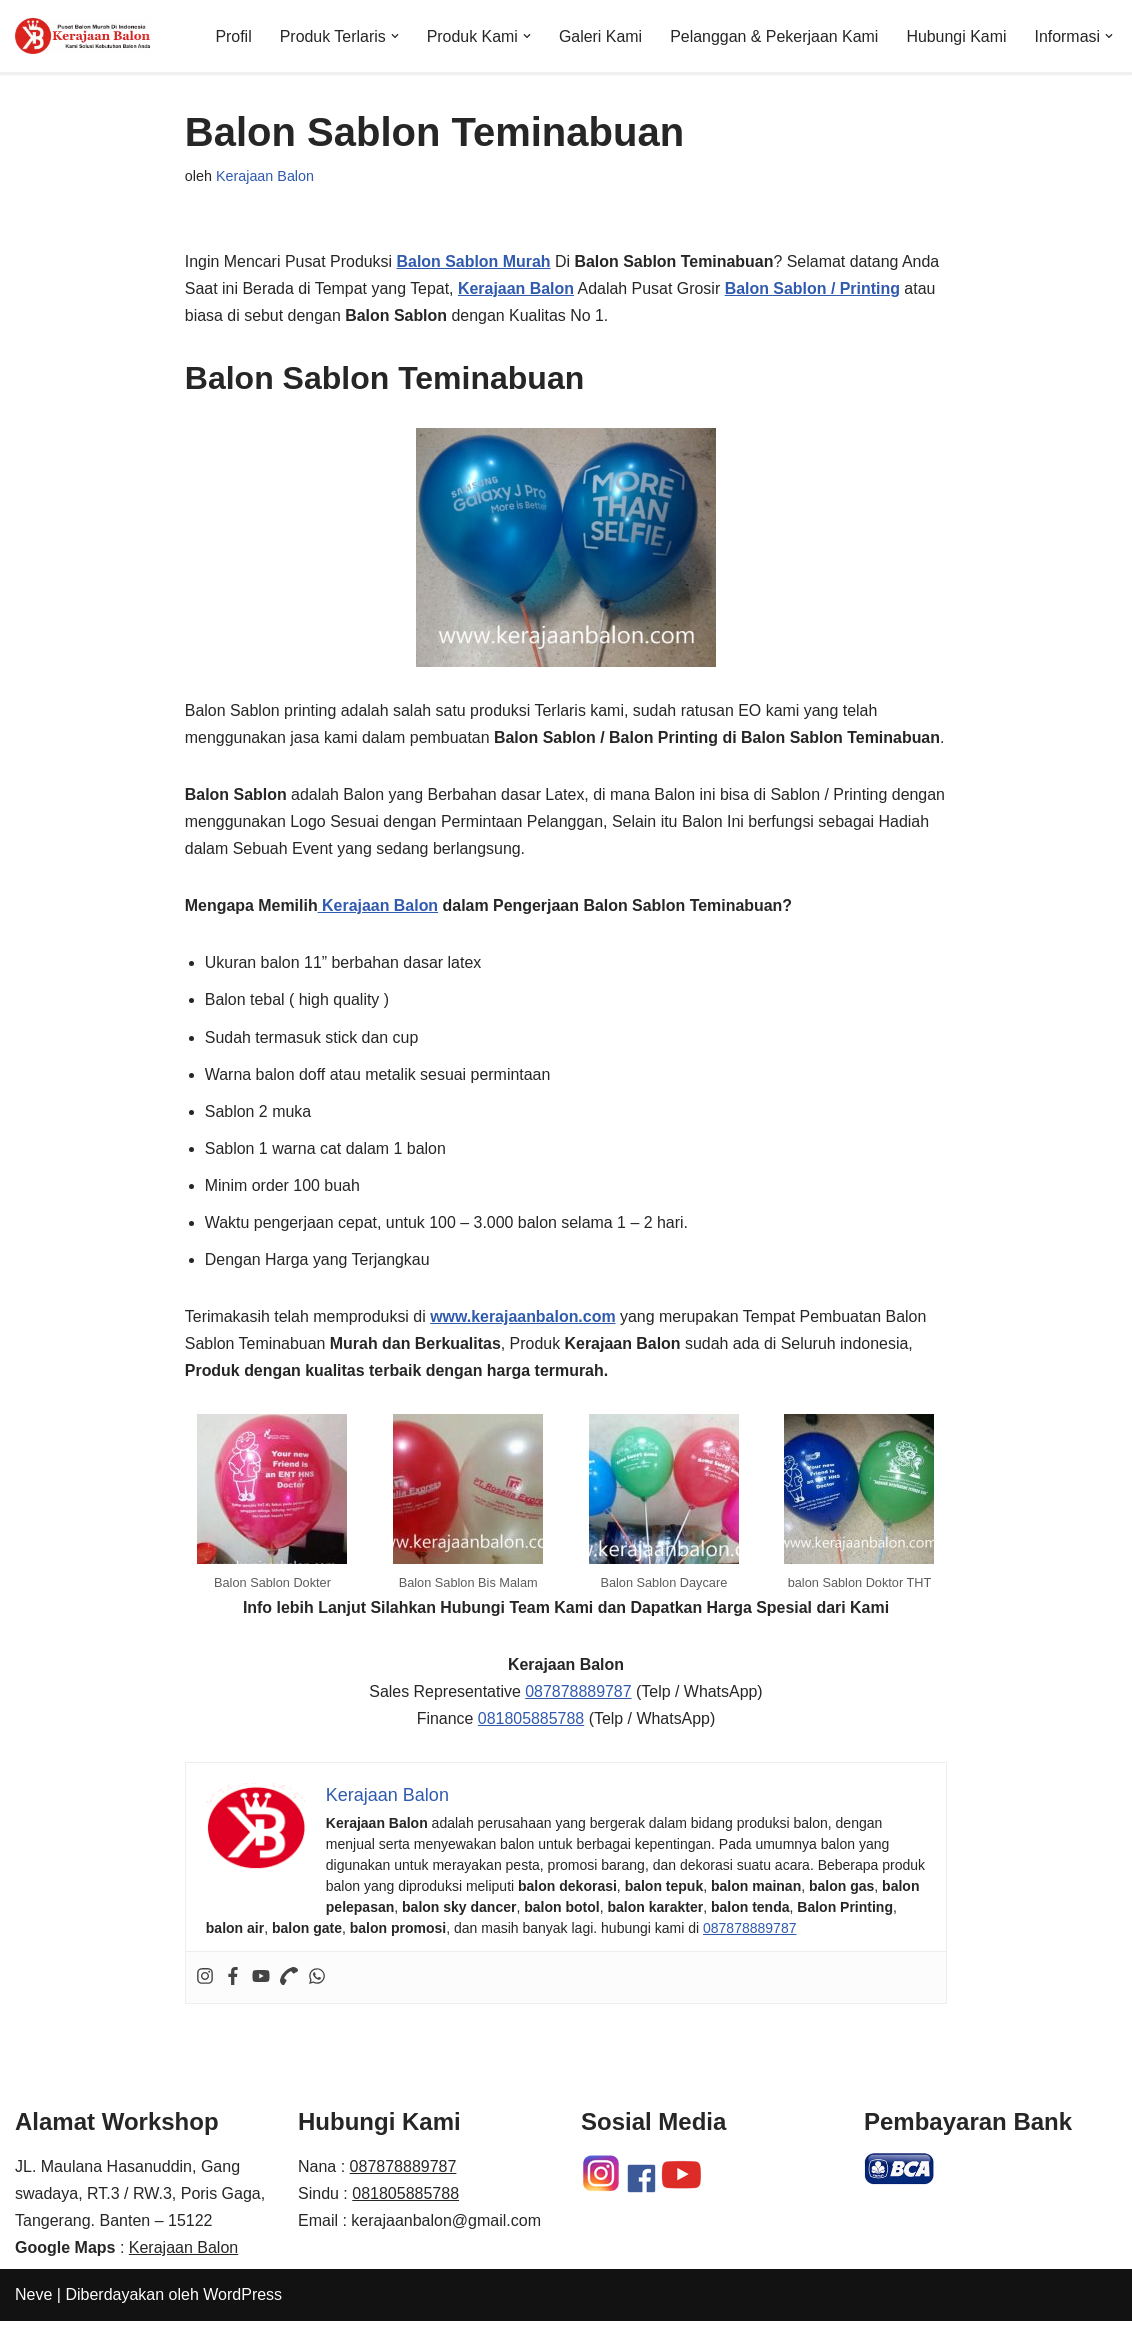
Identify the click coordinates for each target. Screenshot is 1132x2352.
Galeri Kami (599, 36)
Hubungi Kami (956, 36)
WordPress (242, 2326)
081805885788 (530, 1749)
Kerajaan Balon (265, 176)
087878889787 (578, 1722)
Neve (33, 2326)
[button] (393, 36)
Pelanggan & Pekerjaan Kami (773, 36)
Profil (231, 36)
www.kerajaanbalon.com (524, 1346)
